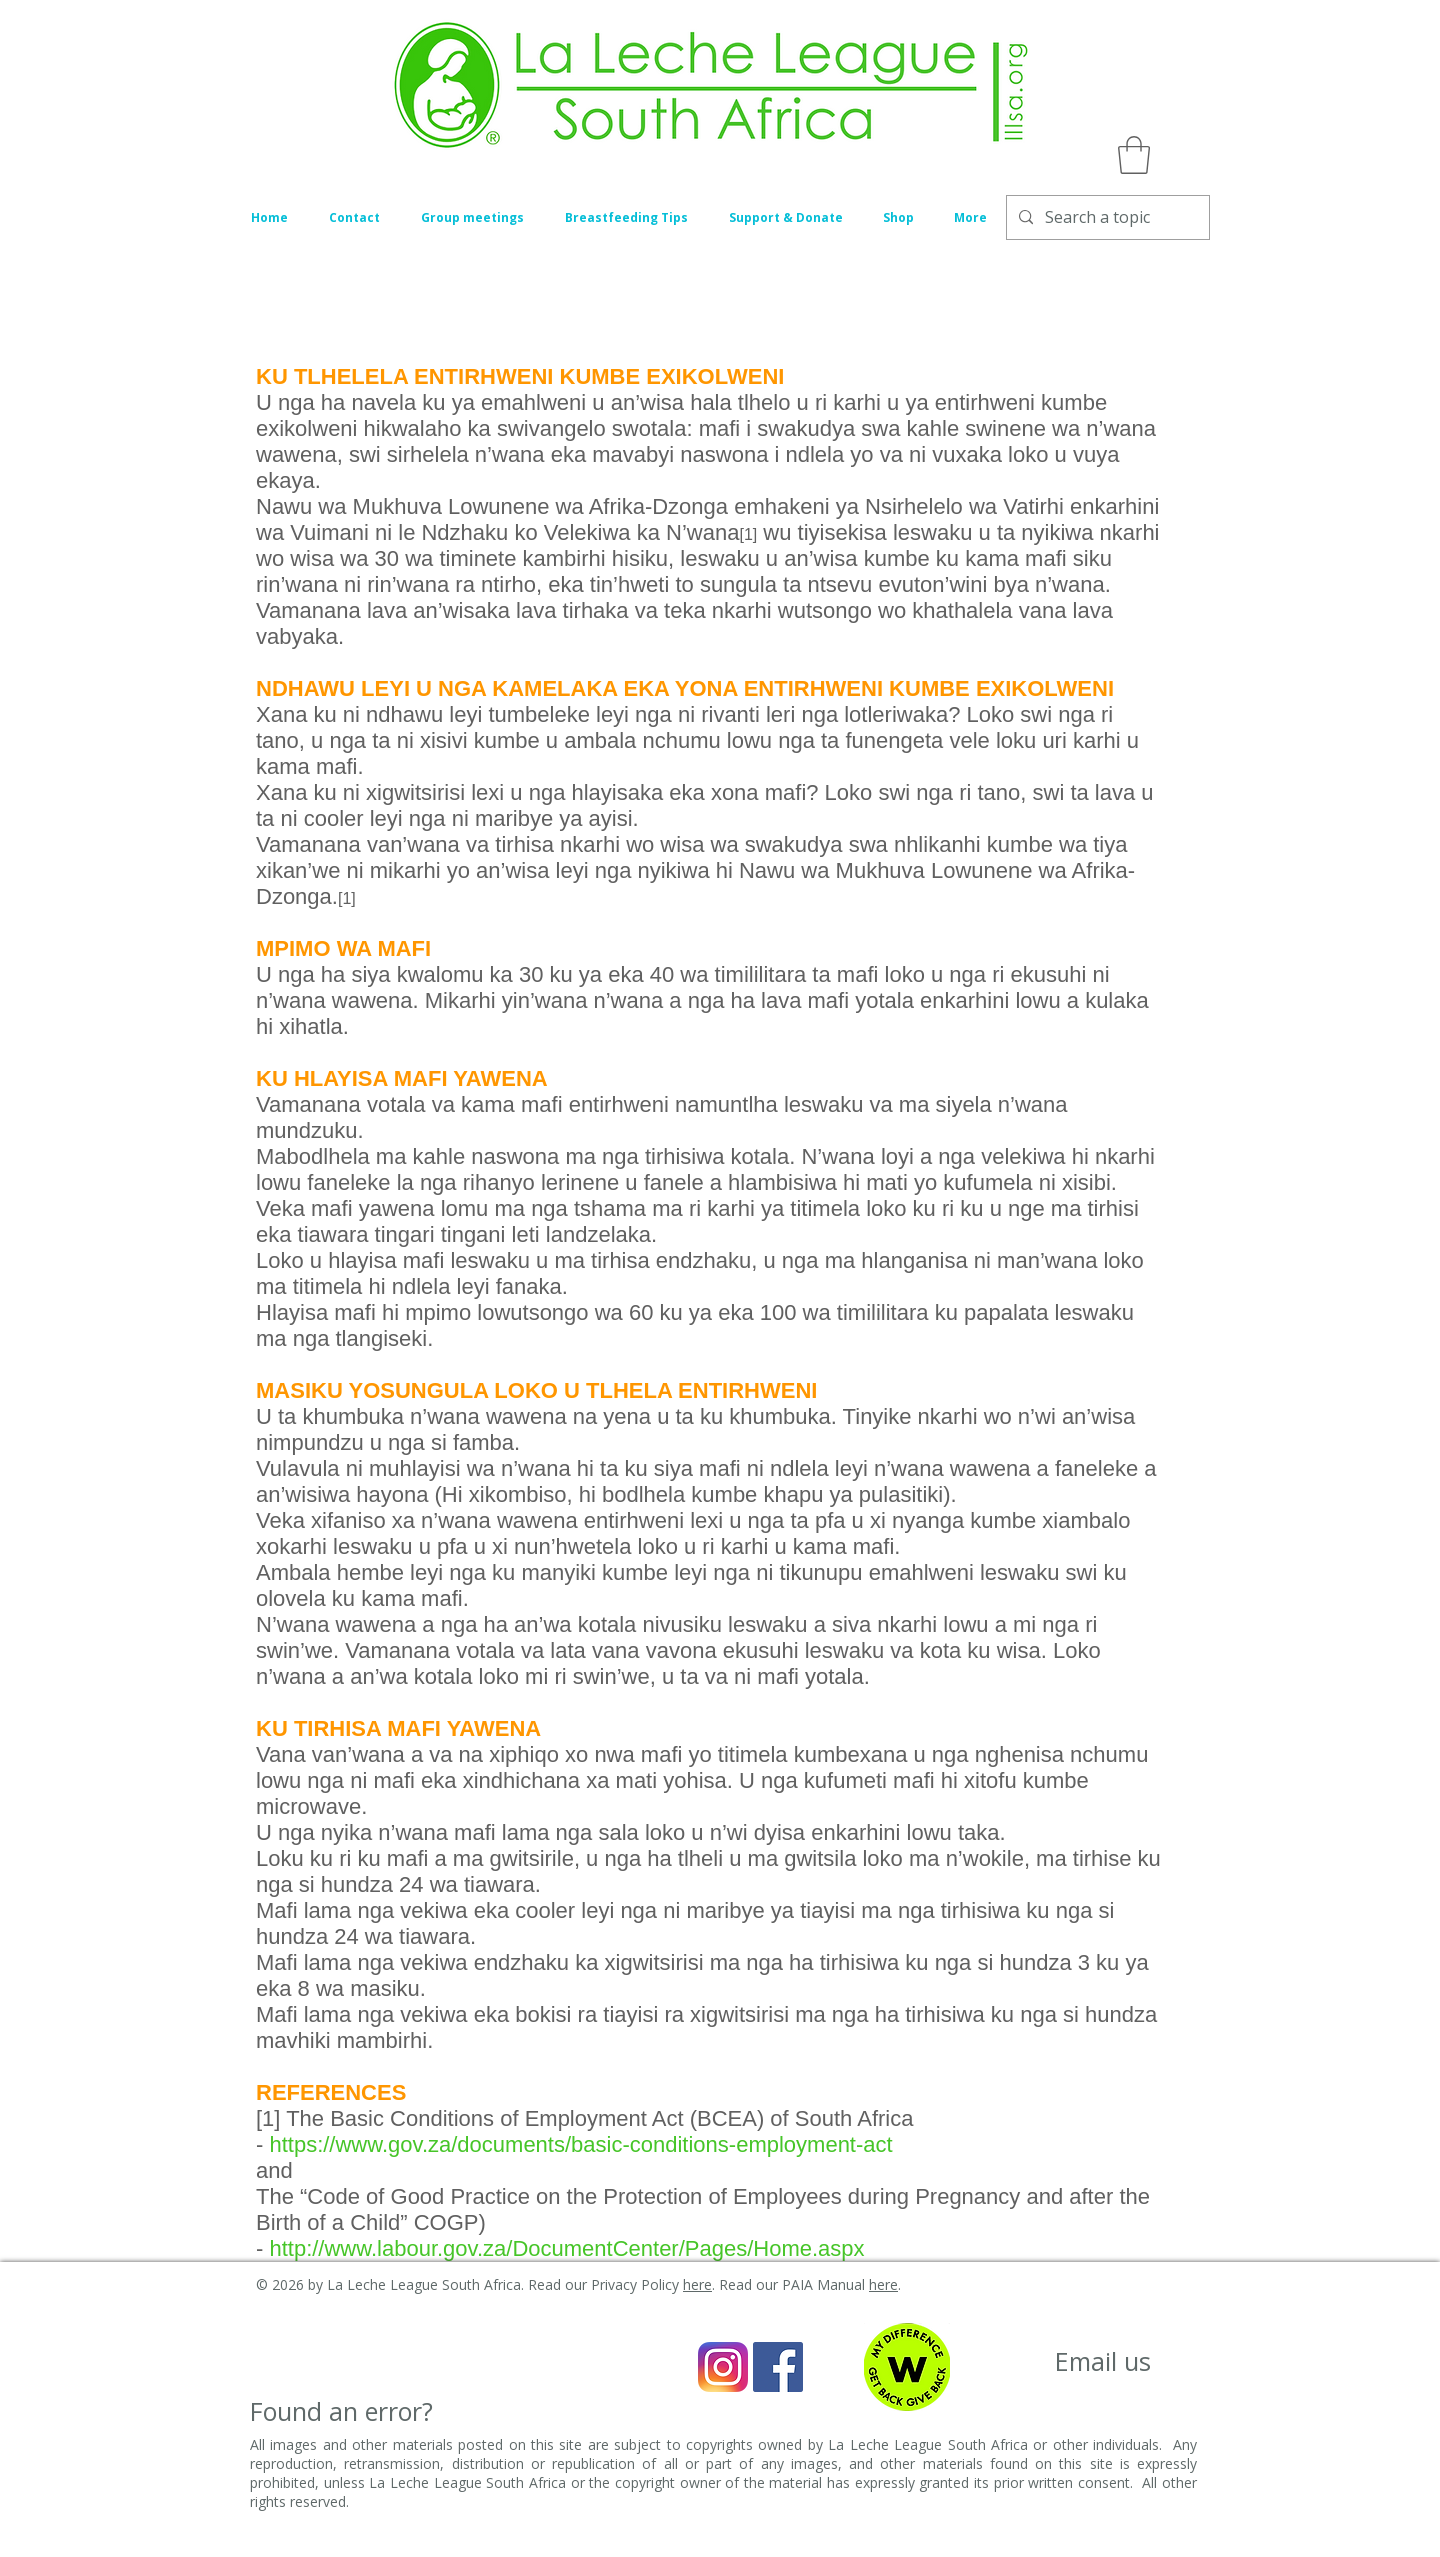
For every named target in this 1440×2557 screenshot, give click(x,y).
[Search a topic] (1106, 217)
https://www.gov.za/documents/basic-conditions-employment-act (580, 2144)
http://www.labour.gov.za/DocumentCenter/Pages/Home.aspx (569, 2248)
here (697, 2284)
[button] (1134, 155)
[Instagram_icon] (723, 2367)
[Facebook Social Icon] (778, 2367)
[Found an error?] (341, 2411)
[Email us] (1102, 2361)
